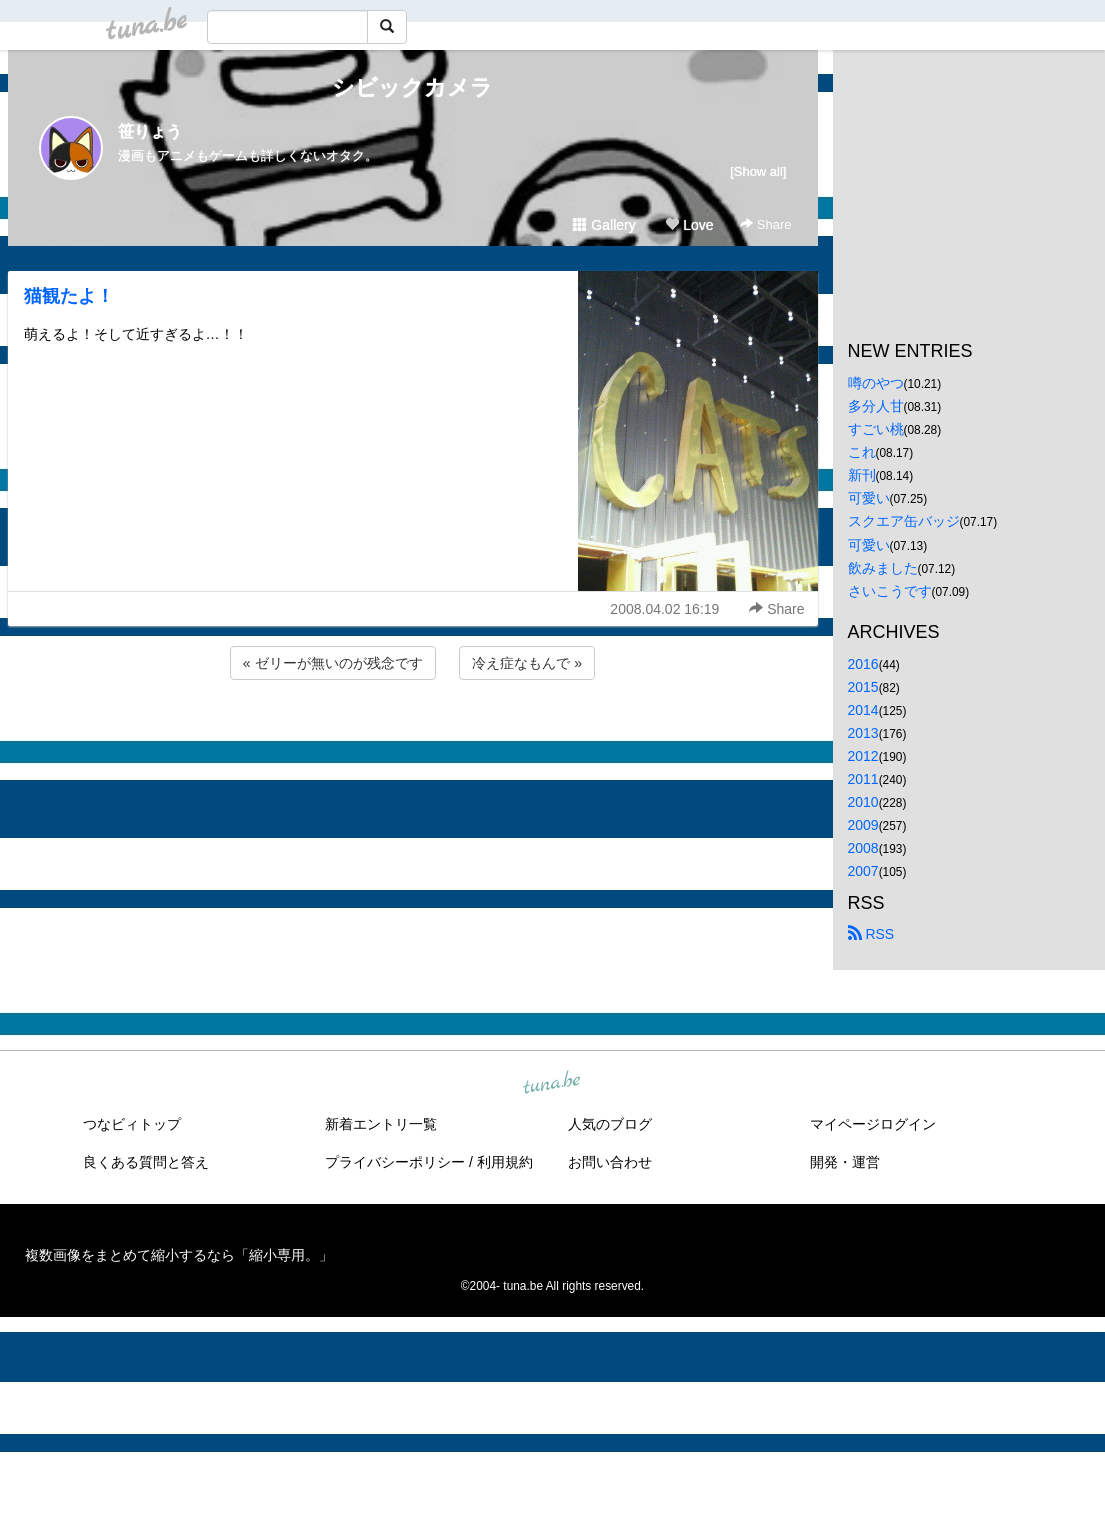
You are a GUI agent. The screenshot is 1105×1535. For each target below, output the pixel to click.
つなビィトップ (132, 1124)
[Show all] (758, 171)
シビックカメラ (412, 87)
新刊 (862, 475)
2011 (863, 779)
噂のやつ (876, 383)
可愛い (869, 498)
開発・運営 (845, 1162)
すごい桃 (876, 429)
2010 (863, 802)
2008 (863, 848)
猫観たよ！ (69, 296)
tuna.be (552, 1083)
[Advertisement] (413, 738)
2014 (863, 710)
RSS (871, 934)
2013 (863, 733)
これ (862, 452)
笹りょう (150, 131)
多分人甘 (876, 406)
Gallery (604, 225)
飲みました (883, 568)
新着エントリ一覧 (381, 1124)
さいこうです (890, 591)
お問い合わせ (610, 1162)
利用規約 (505, 1162)
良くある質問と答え (146, 1162)
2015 (863, 687)
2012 (863, 756)
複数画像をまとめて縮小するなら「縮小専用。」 (179, 1255)
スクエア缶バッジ (904, 521)
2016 (863, 664)
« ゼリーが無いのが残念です (333, 663)
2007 (863, 871)
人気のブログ (610, 1124)
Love (689, 225)
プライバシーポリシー (395, 1162)
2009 (863, 825)
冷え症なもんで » (527, 663)
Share (765, 224)
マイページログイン (873, 1124)
